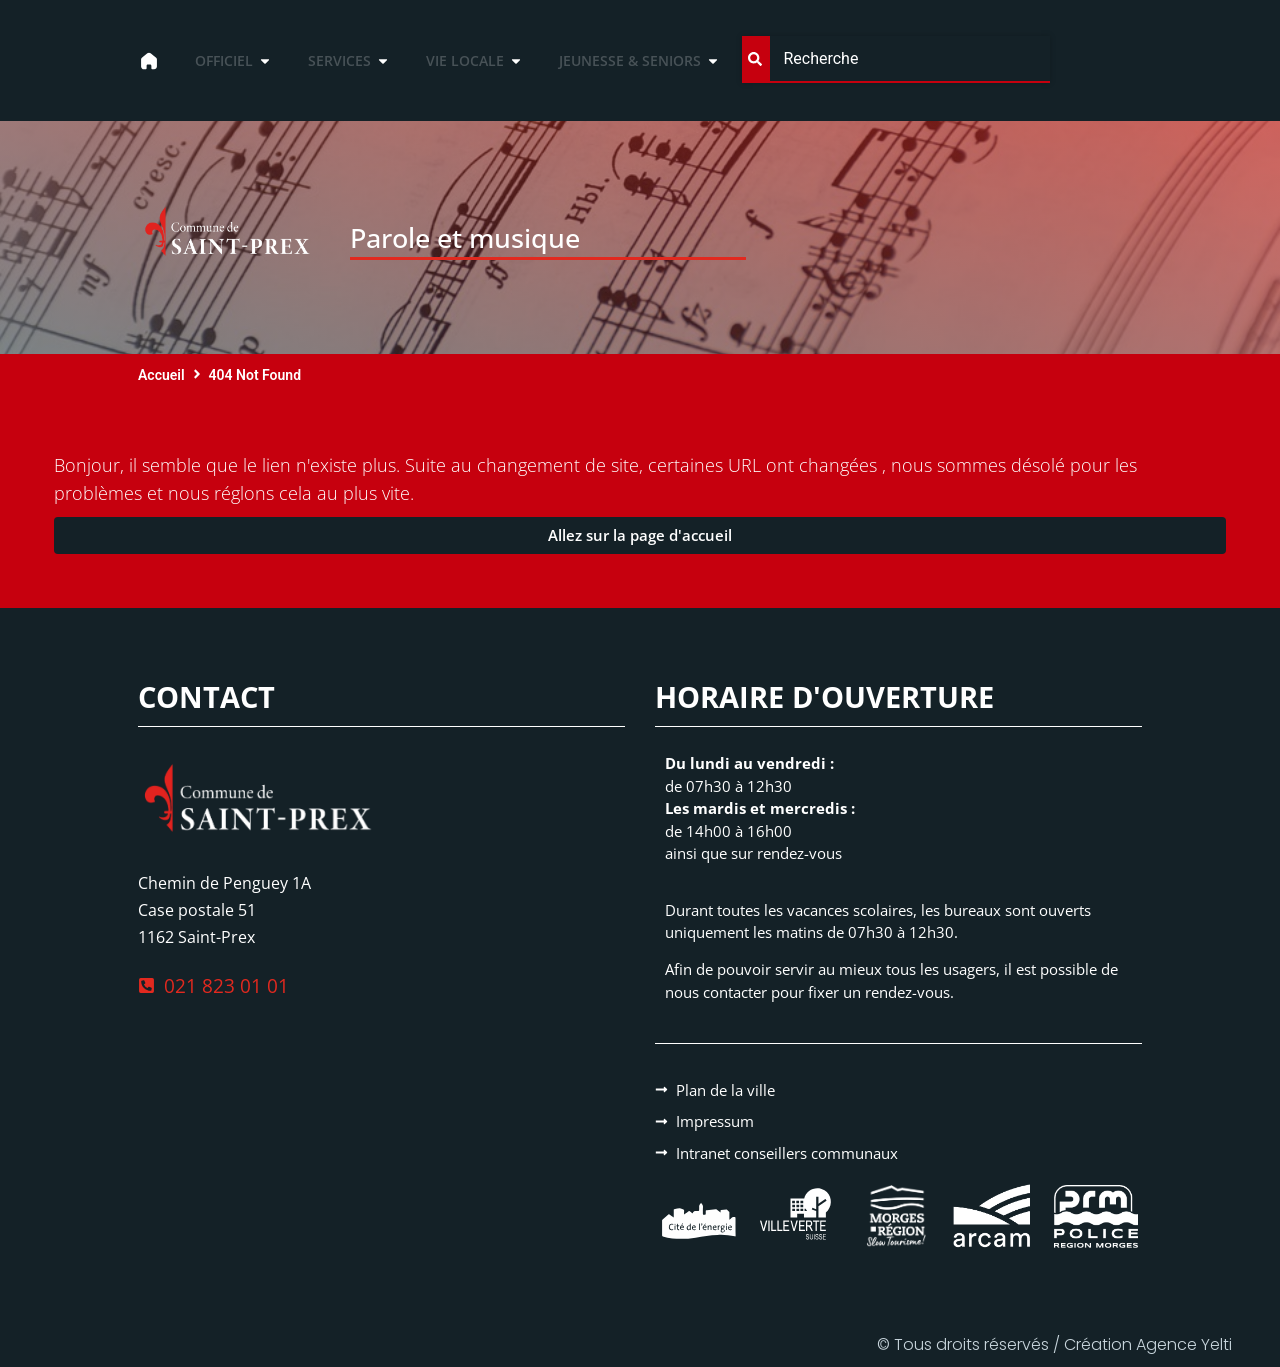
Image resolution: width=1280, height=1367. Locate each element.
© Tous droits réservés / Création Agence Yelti (1054, 1344)
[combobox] (895, 59)
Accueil (161, 375)
